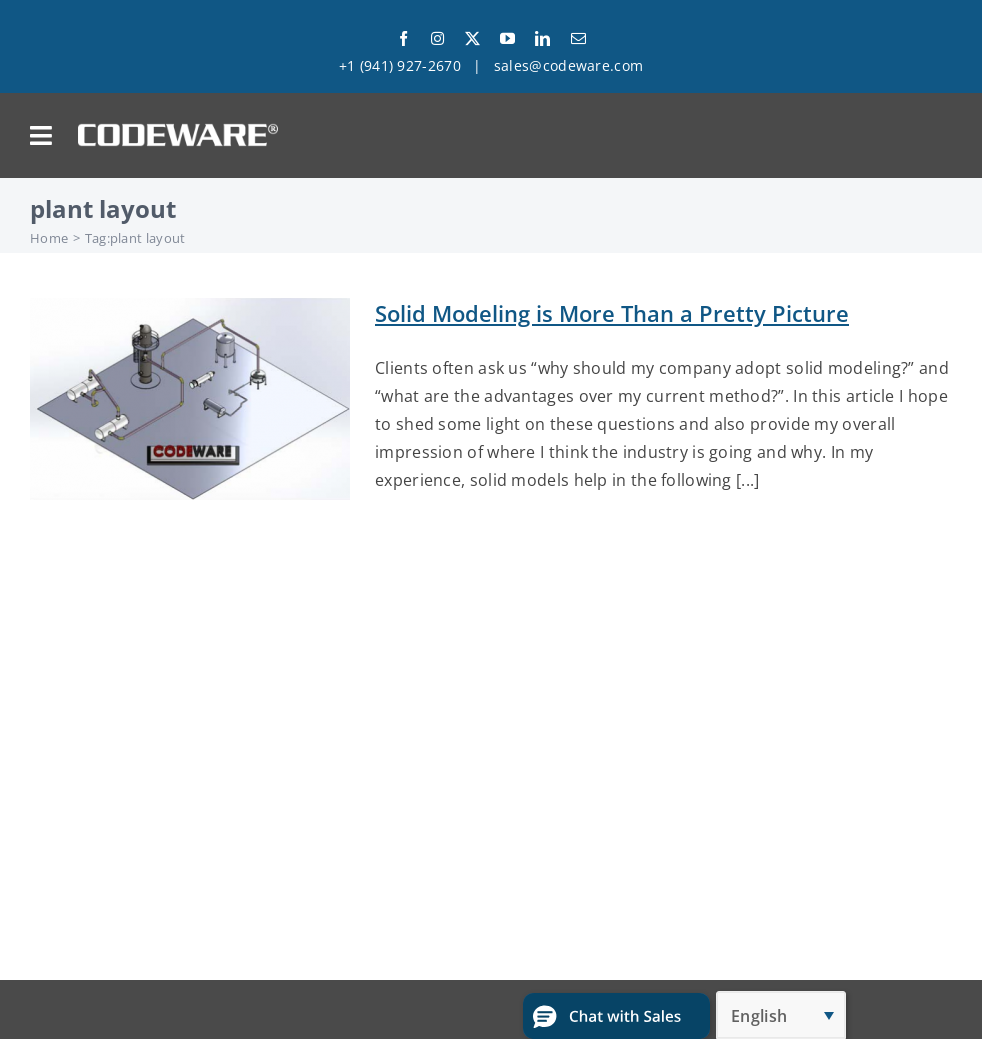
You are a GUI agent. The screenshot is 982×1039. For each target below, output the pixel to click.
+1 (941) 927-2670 (400, 65)
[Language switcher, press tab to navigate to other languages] (781, 1015)
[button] (616, 1016)
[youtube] (507, 38)
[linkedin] (542, 38)
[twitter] (472, 38)
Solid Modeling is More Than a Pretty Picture (612, 313)
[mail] (578, 38)
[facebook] (403, 38)
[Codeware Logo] (178, 131)
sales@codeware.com (568, 65)
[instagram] (437, 38)
